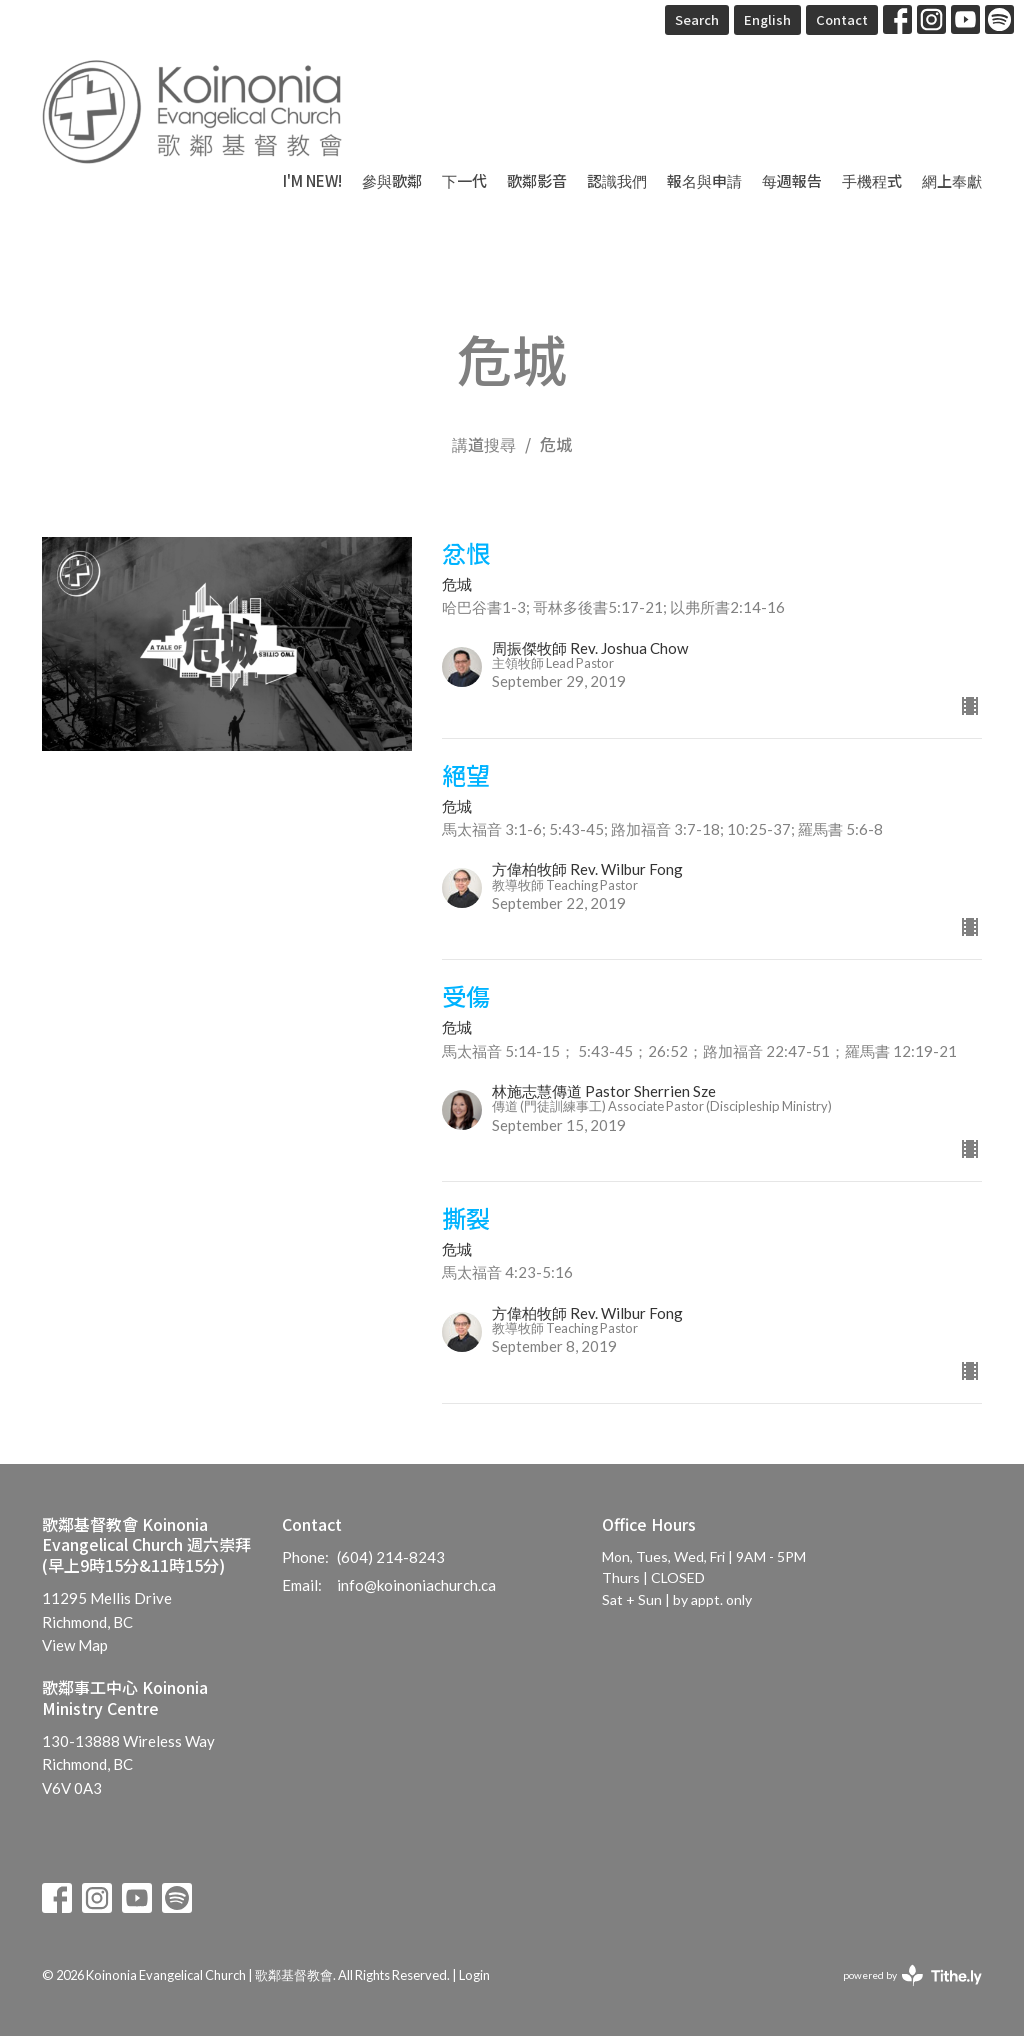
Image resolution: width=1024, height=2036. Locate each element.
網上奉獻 (952, 180)
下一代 (464, 180)
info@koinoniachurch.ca (416, 1585)
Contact (842, 19)
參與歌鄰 (392, 180)
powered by (912, 1975)
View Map (75, 1645)
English (767, 19)
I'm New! (312, 180)
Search (697, 19)
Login (474, 1975)
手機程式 (872, 180)
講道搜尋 (484, 444)
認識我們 (617, 180)
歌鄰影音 (537, 180)
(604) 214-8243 (391, 1557)
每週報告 (792, 180)
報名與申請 (704, 180)
